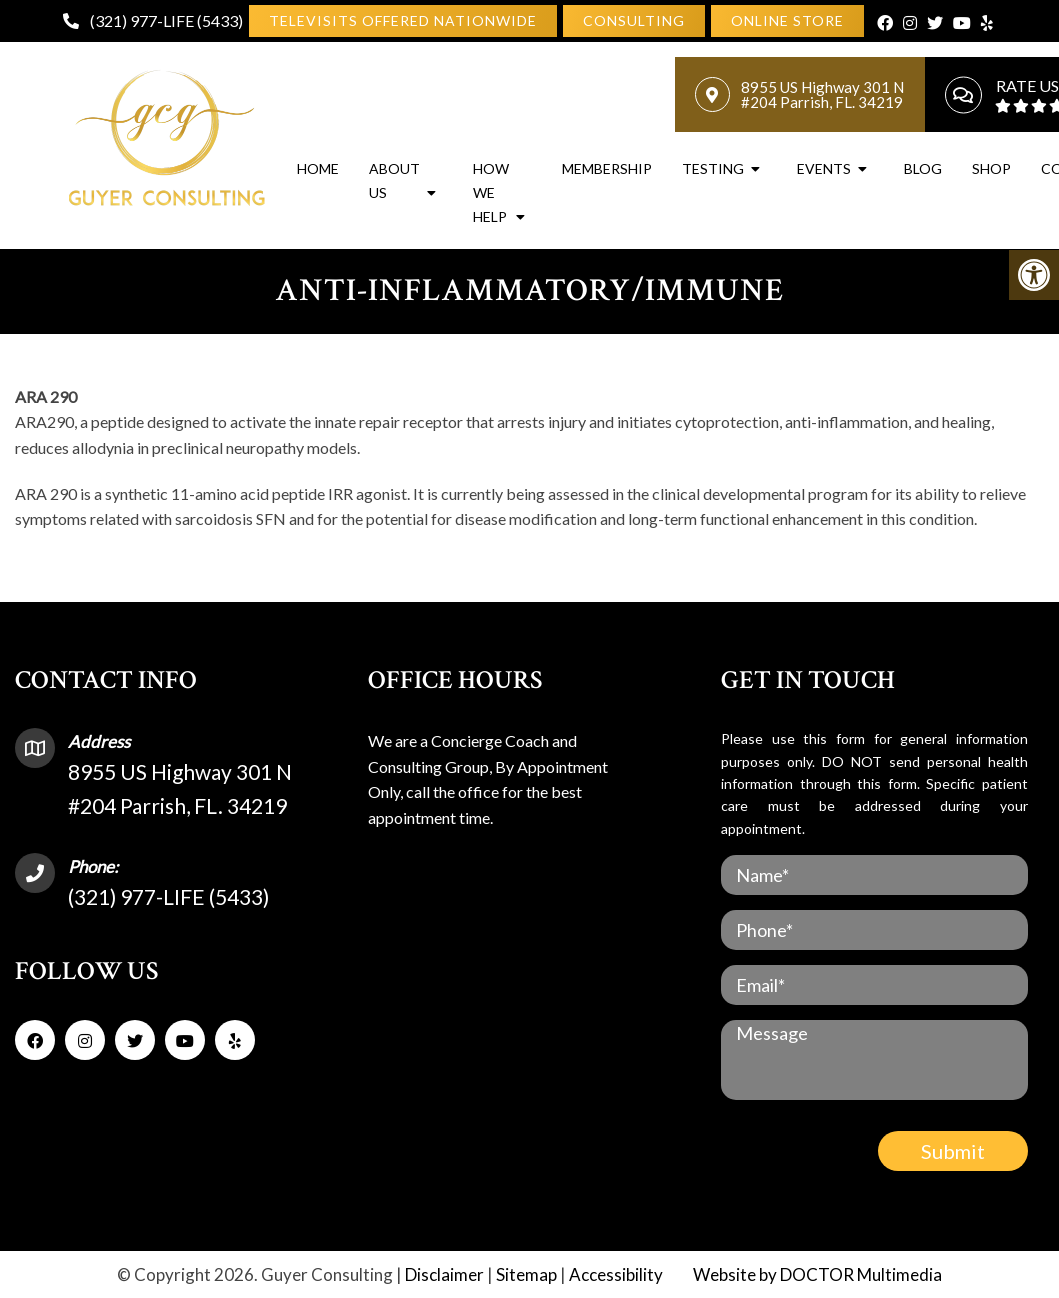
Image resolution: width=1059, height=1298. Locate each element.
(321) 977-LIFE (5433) (166, 20)
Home (318, 168)
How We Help (491, 192)
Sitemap (526, 1274)
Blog (923, 168)
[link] (634, 21)
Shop (991, 168)
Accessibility (616, 1274)
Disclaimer (444, 1274)
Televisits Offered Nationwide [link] (403, 20)
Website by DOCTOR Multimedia (817, 1274)
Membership (607, 168)
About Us (394, 180)
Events (824, 168)
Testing (713, 168)
